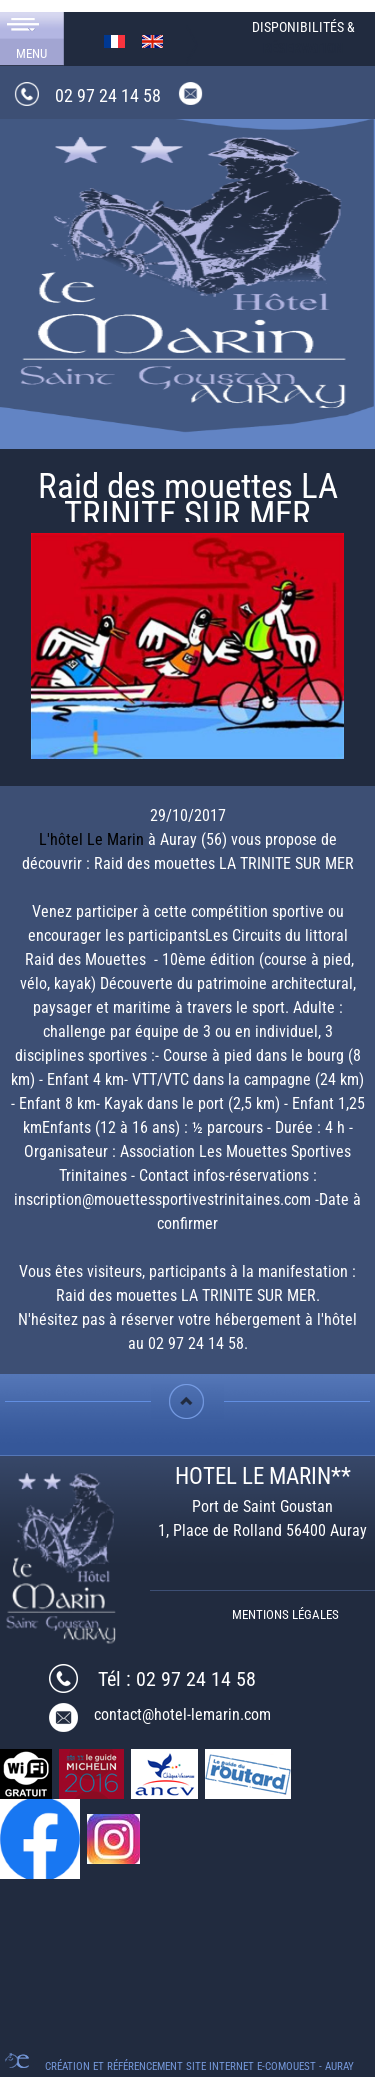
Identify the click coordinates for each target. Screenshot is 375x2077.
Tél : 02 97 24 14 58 (177, 1679)
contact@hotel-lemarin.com (182, 1714)
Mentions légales (285, 1614)
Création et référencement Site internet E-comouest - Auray (199, 2066)
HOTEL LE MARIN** (263, 1476)
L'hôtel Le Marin (91, 839)
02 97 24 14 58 (108, 95)
